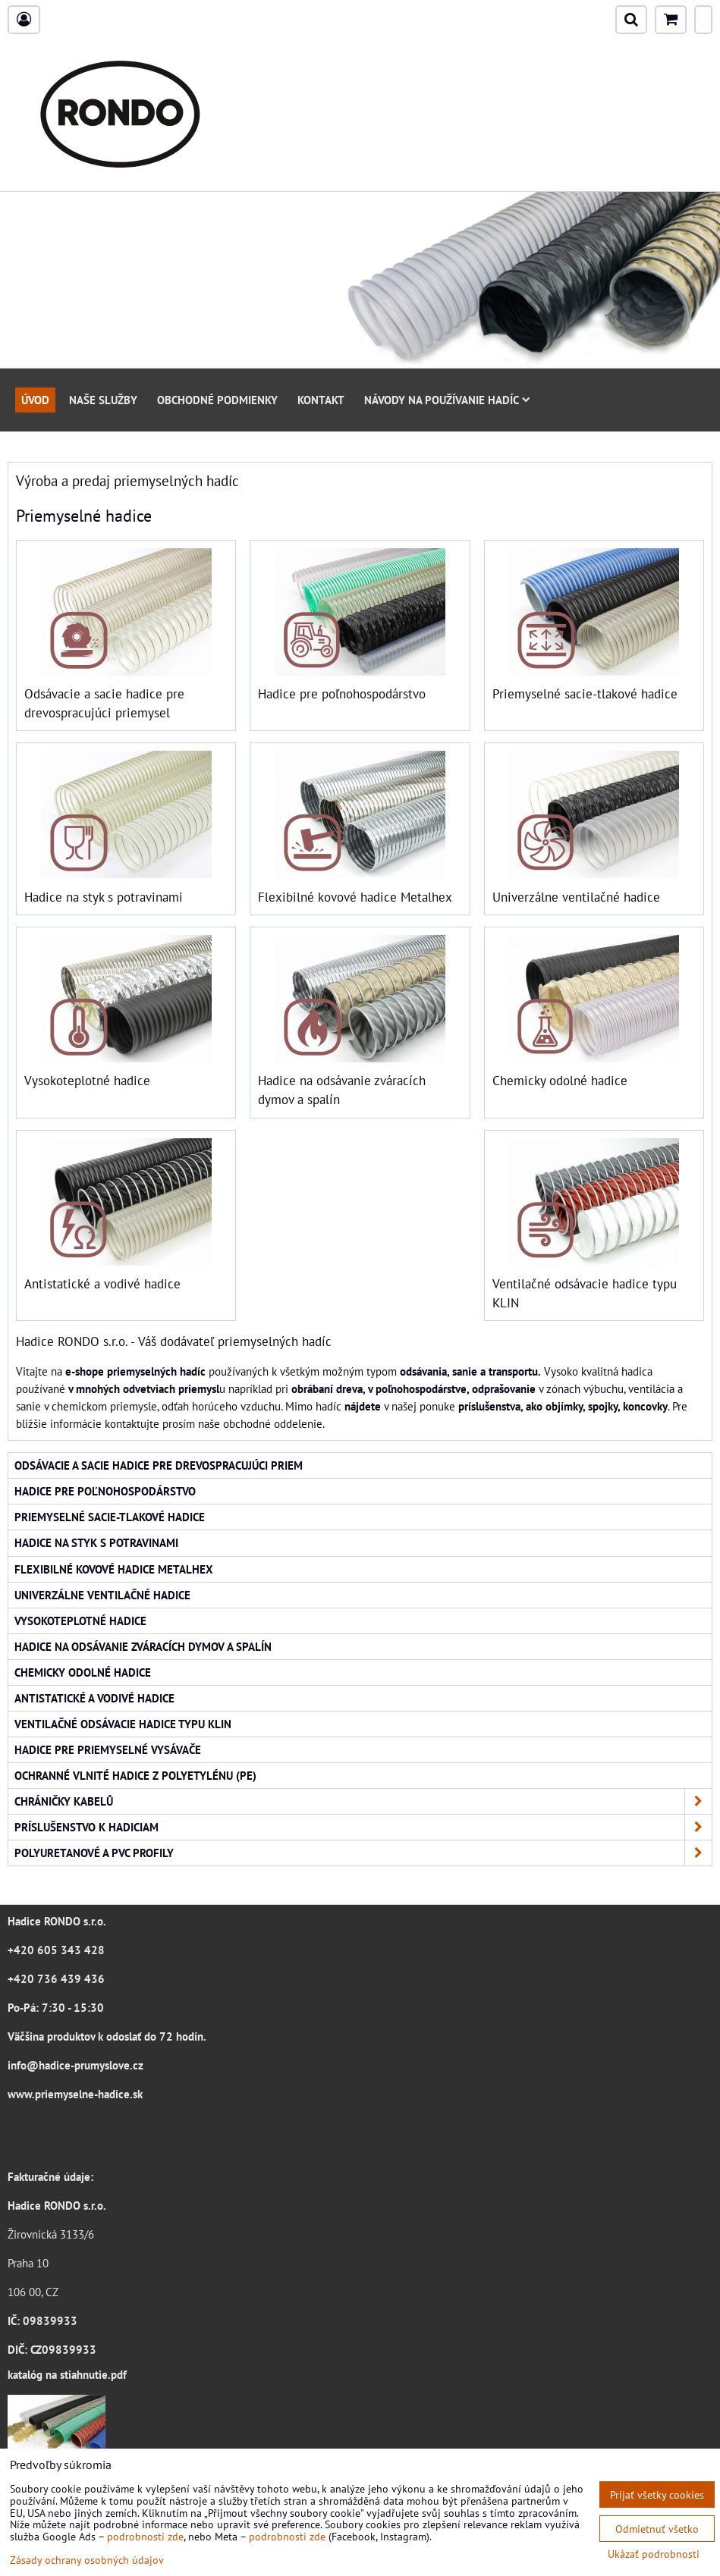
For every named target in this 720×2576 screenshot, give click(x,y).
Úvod (35, 399)
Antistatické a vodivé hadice (102, 1283)
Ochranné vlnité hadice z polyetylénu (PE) (135, 1775)
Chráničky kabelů (363, 1801)
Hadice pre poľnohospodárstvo (342, 694)
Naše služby (103, 399)
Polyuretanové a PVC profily (363, 1852)
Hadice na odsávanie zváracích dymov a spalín (143, 1646)
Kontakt (320, 399)
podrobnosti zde (145, 2536)
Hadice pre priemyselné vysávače (107, 1749)
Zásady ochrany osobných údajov (87, 2559)
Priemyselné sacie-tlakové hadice (585, 694)
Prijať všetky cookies (657, 2494)
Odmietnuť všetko (657, 2528)
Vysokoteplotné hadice (87, 1080)
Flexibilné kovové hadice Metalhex (355, 897)
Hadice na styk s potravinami (103, 897)
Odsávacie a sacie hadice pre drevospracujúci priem (158, 1465)
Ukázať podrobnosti (654, 2554)
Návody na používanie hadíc (447, 399)
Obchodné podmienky (217, 399)
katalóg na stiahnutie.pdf (67, 2374)
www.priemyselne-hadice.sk (75, 2093)
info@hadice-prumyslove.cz (75, 2064)
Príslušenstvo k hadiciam (363, 1827)
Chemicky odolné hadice (559, 1080)
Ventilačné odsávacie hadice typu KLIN (122, 1723)
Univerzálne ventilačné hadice (576, 897)
